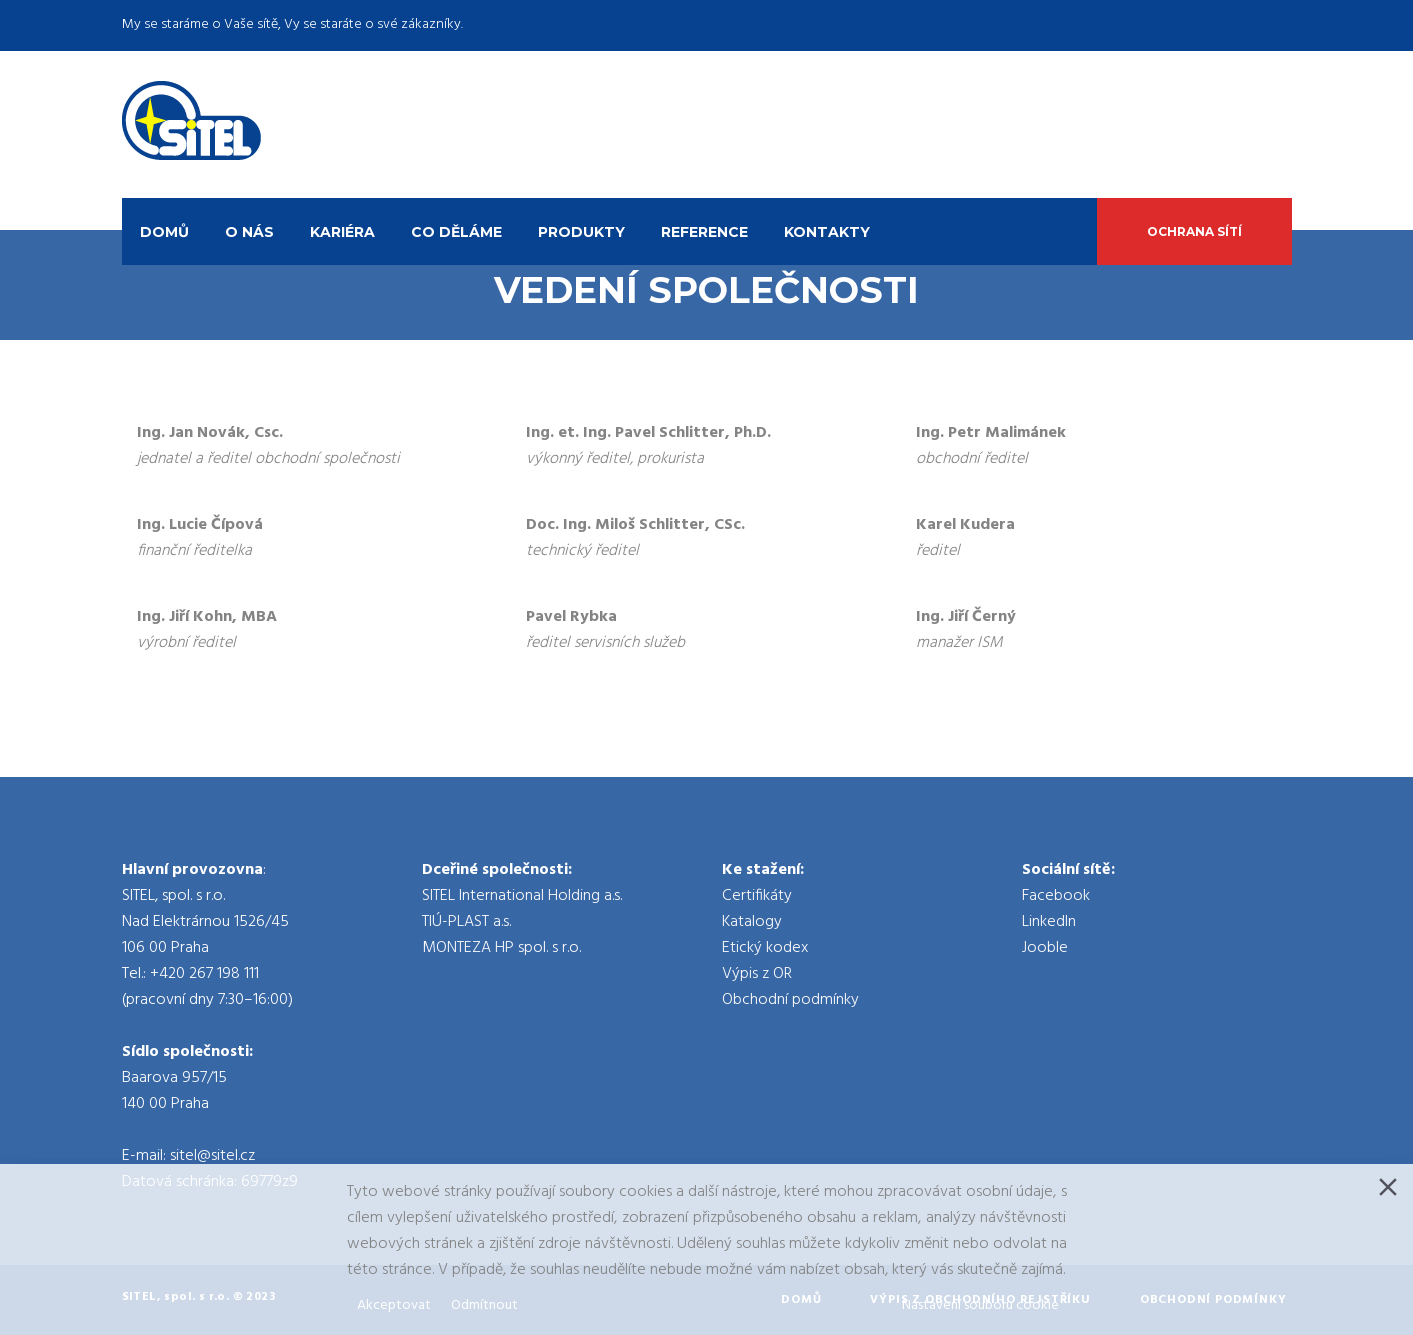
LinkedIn (1049, 922)
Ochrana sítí (1194, 231)
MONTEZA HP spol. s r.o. (501, 948)
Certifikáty (757, 896)
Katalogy (752, 922)
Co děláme (456, 232)
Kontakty (827, 232)
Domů (164, 232)
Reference (704, 232)
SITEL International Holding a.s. (522, 896)
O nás (249, 232)
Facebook (1056, 896)
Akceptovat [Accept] (394, 1305)
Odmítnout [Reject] (484, 1305)
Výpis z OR (757, 974)
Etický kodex (765, 948)
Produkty (581, 232)
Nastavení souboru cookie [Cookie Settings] (980, 1305)
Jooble (1045, 948)
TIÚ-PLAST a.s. (466, 922)
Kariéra (342, 232)
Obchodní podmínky (790, 1000)
